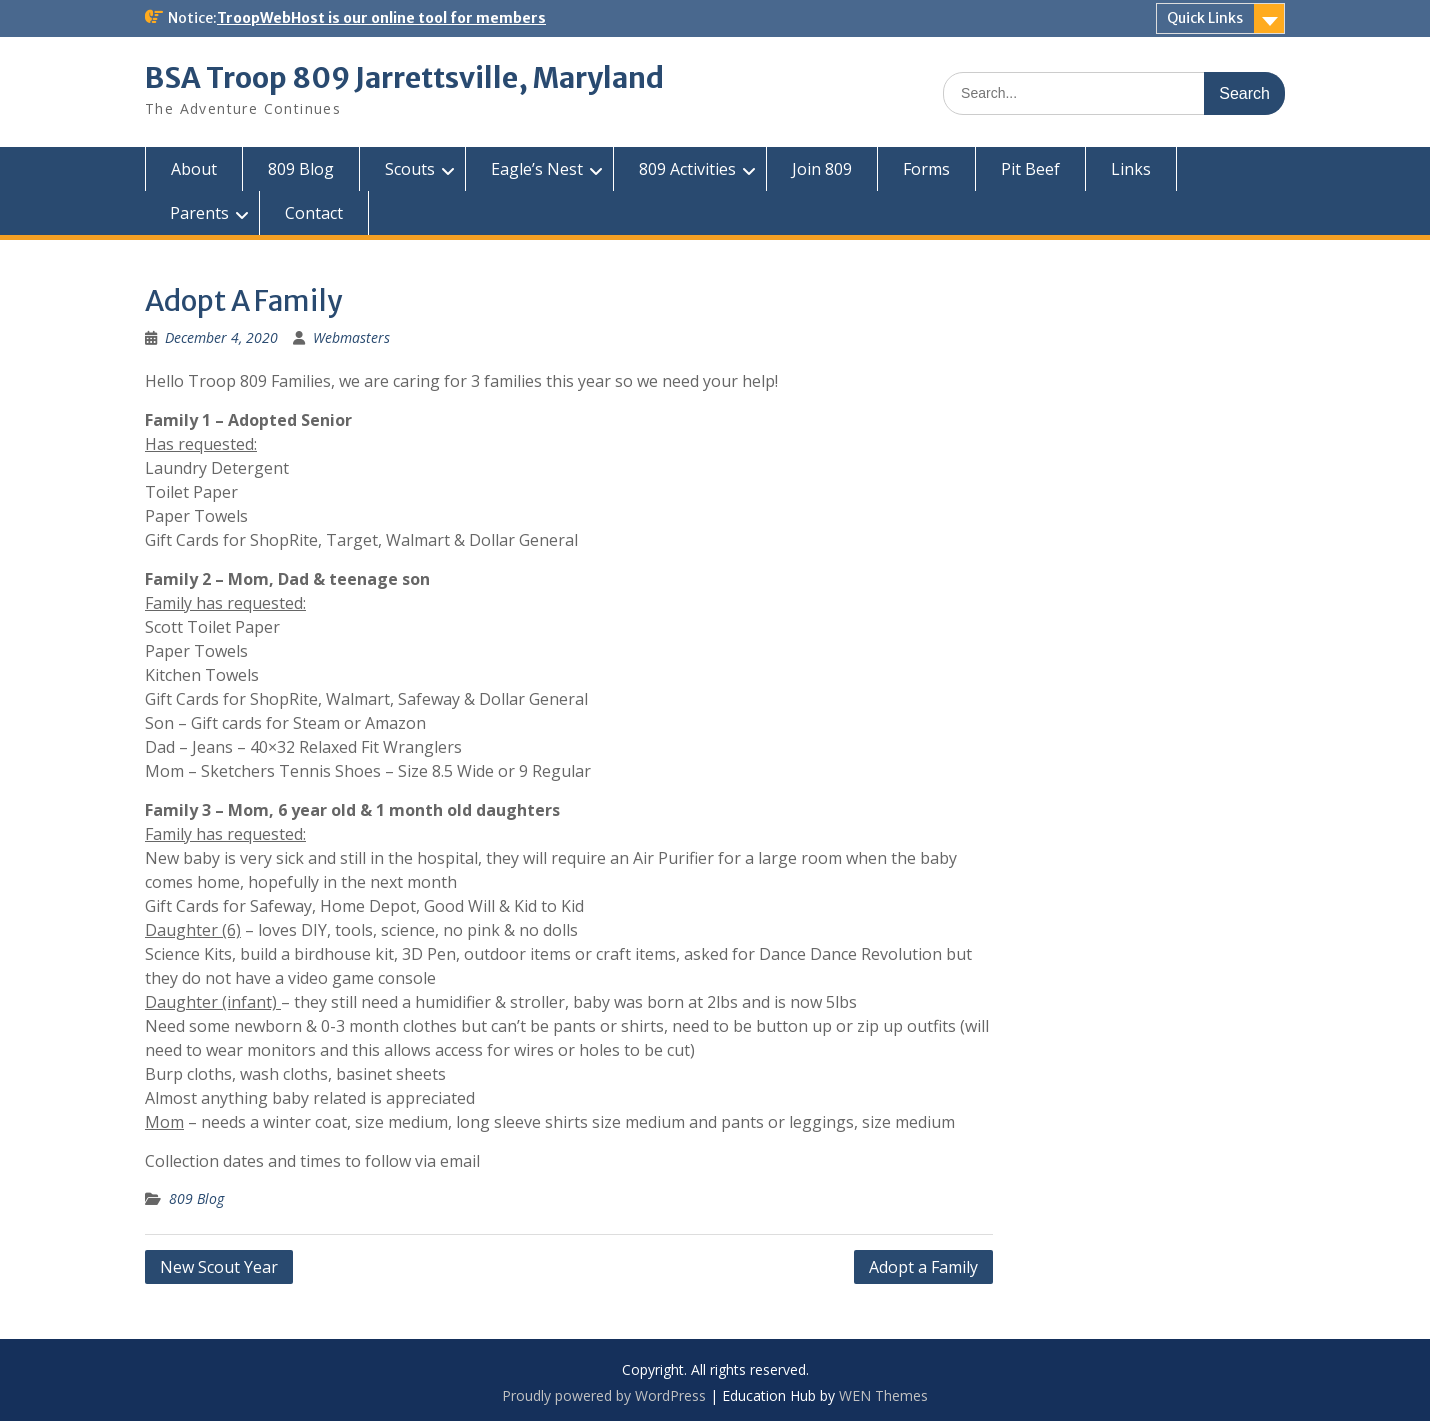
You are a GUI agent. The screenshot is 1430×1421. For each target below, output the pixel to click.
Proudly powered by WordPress (604, 1395)
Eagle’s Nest (537, 169)
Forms (926, 169)
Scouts (410, 169)
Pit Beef (1030, 169)
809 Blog (301, 169)
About (194, 169)
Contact (314, 213)
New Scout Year (219, 1267)
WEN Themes (883, 1395)
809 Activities (687, 169)
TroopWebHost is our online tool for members (381, 18)
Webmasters (351, 337)
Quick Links (1205, 18)
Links (1131, 169)
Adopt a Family (923, 1267)
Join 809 (822, 169)
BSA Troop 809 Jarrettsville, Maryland (404, 78)
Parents (199, 213)
